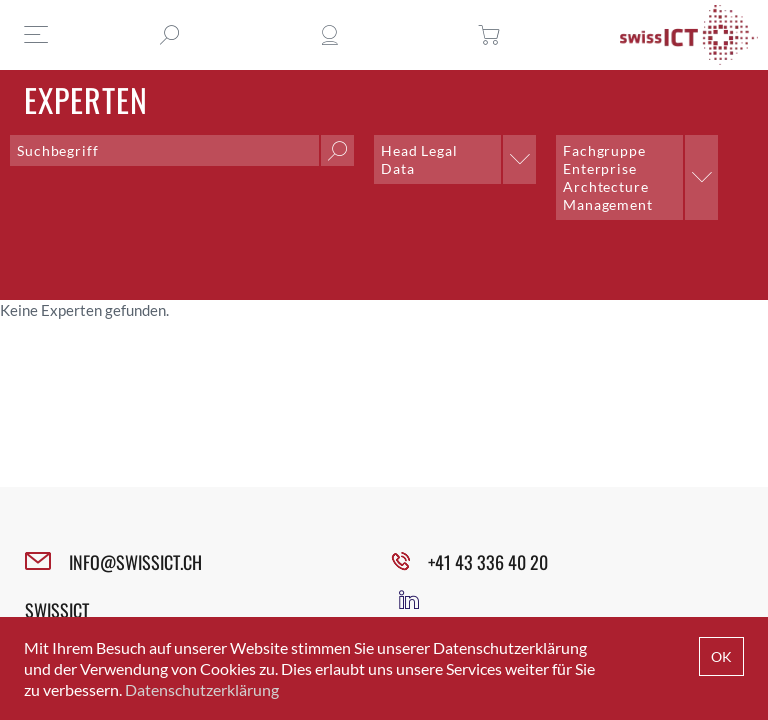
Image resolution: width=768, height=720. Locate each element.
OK (721, 656)
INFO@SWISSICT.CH (135, 562)
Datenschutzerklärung (202, 689)
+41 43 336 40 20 (488, 562)
